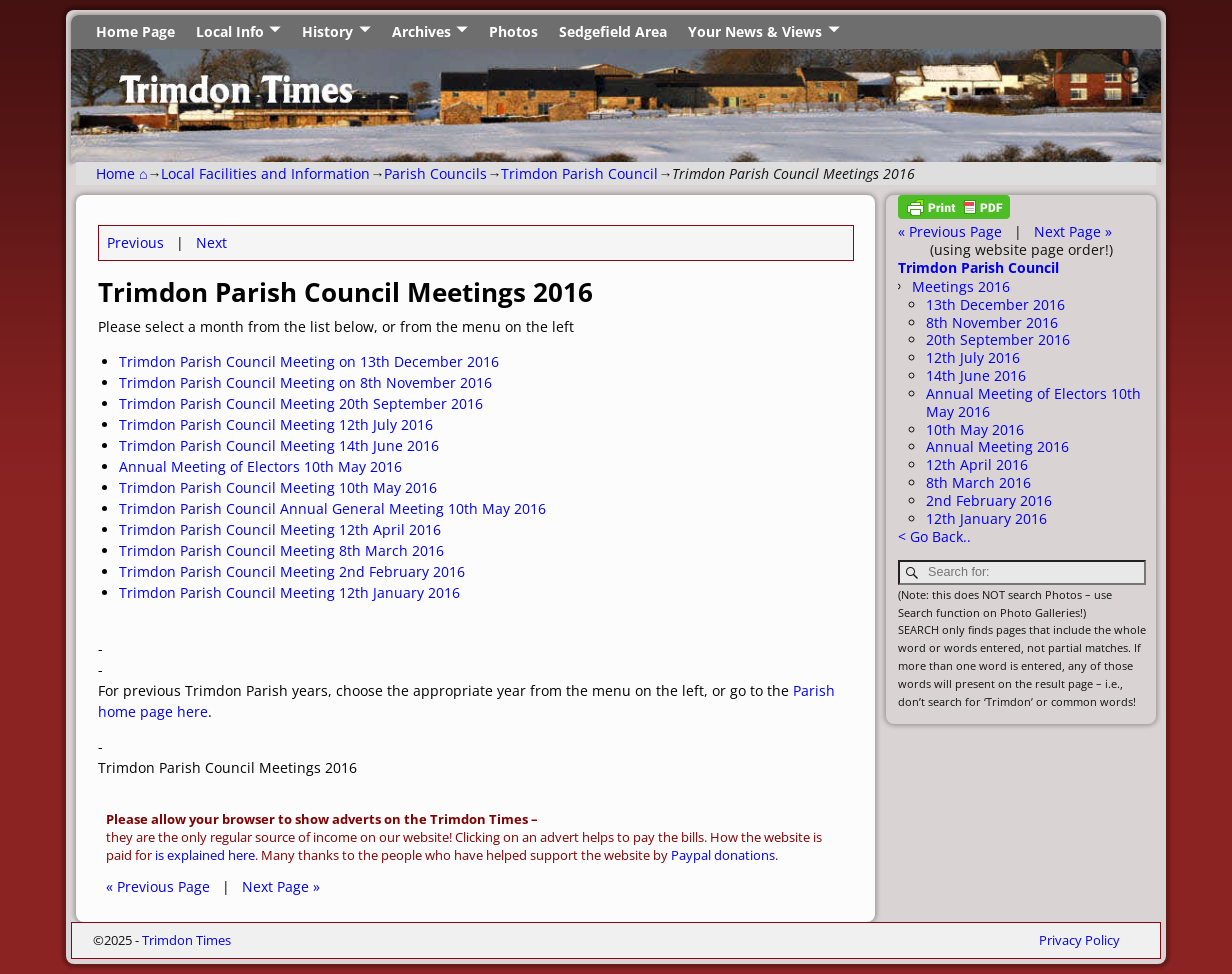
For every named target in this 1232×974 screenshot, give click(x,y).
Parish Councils (435, 173)
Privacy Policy (1079, 940)
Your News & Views (755, 31)
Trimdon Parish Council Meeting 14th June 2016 (279, 445)
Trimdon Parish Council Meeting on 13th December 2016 (309, 361)
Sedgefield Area (613, 31)
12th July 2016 (973, 357)
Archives (421, 31)
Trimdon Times (186, 940)
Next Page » (281, 886)
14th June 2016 (976, 375)
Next (211, 242)
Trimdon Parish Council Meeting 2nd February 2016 (292, 571)
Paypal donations (723, 855)
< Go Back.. (934, 536)
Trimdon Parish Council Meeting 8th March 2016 (281, 550)
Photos (513, 31)
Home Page (135, 31)
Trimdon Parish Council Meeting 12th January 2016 (289, 592)
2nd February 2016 (989, 500)
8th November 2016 (992, 322)
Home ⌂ (121, 173)
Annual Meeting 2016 (997, 446)
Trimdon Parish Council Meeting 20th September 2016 (301, 403)
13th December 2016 (995, 304)
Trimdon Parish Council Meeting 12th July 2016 (276, 424)
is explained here (205, 855)
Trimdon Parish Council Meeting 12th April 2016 (280, 529)
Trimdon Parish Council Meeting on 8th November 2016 (305, 382)
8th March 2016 (978, 482)
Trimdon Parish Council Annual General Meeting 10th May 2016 (332, 508)
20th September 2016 (998, 339)
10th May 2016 (975, 429)
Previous (135, 242)
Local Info (230, 31)
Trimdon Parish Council (579, 173)
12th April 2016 (977, 464)
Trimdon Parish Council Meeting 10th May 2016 (278, 487)
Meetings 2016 (961, 286)
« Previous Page (158, 886)
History (327, 31)
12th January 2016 (986, 518)
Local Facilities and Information (265, 173)
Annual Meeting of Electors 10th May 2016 (260, 466)
